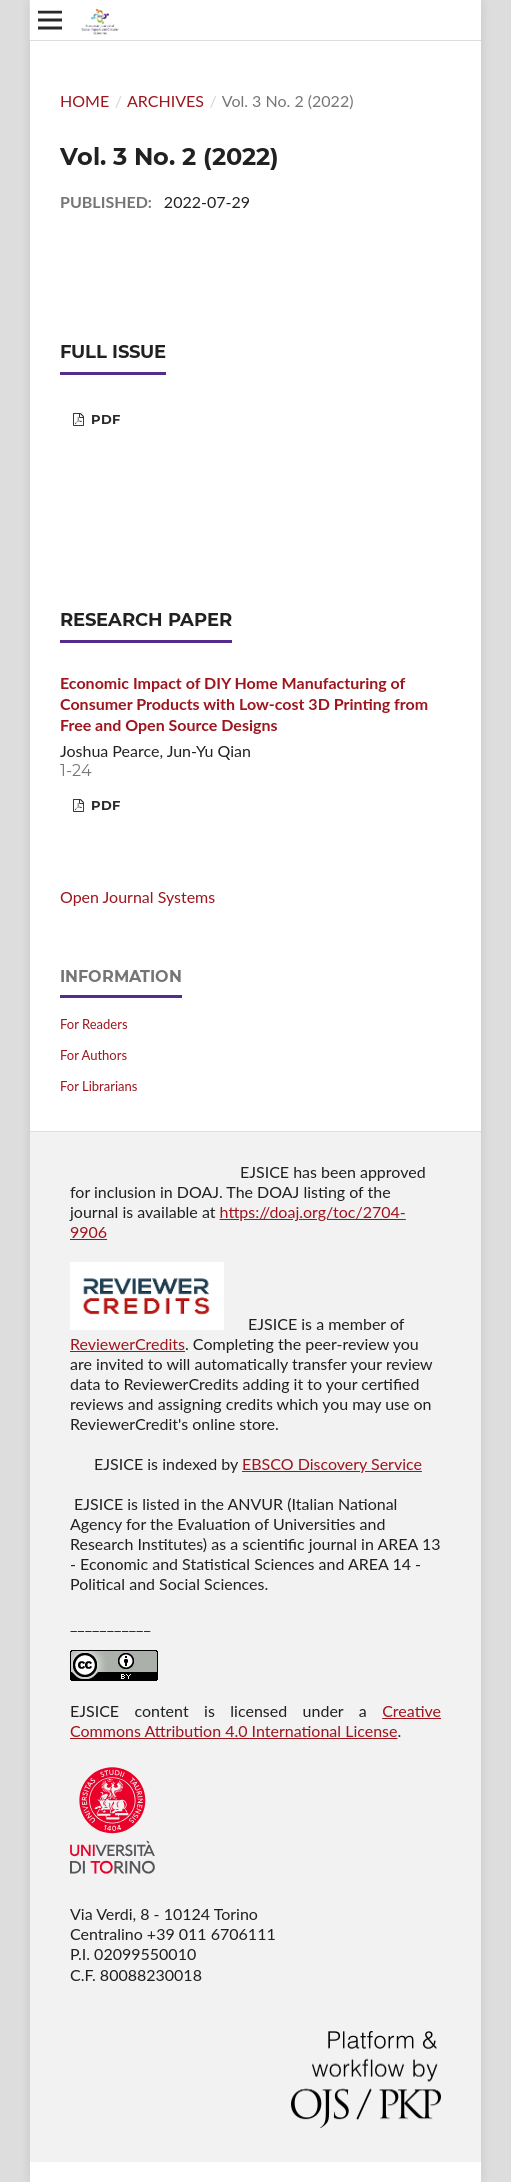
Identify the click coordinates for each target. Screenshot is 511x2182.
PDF (103, 419)
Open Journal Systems (137, 896)
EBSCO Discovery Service (332, 1463)
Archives (165, 100)
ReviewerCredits (127, 1343)
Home (84, 100)
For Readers (94, 1024)
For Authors (93, 1055)
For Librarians (98, 1086)
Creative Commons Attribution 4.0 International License (255, 1720)
